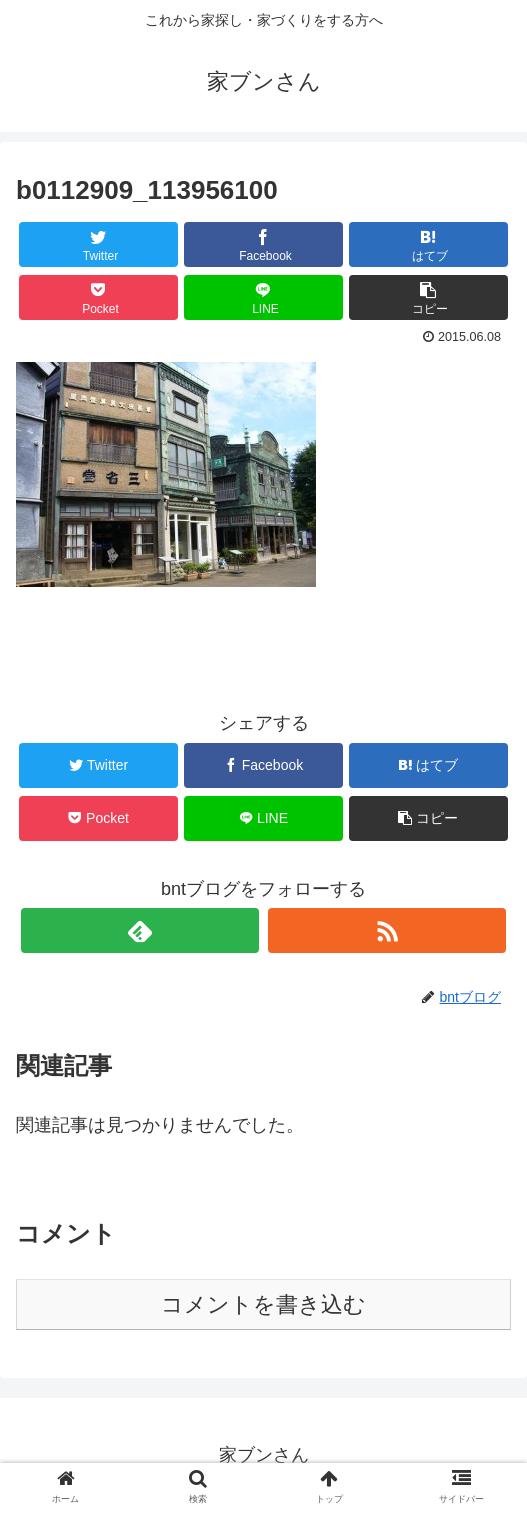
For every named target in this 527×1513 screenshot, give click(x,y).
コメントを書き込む (263, 1304)
